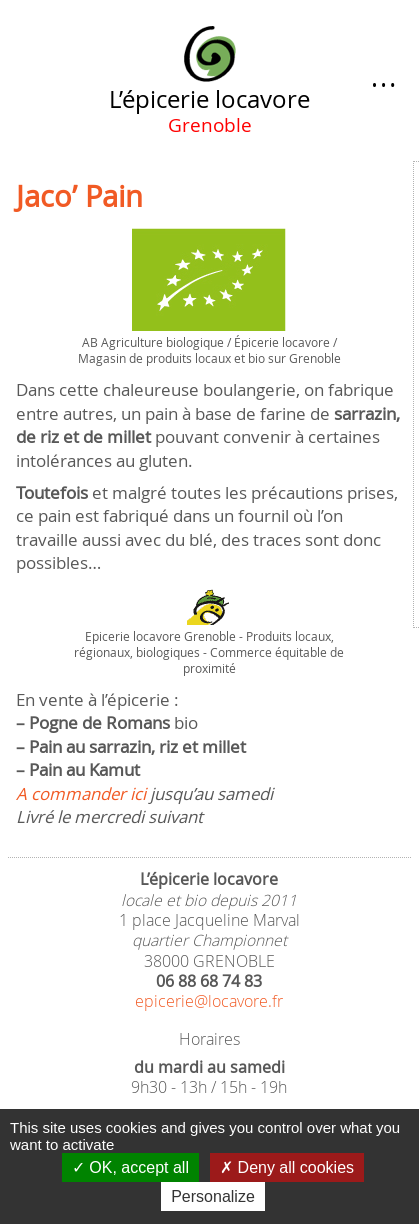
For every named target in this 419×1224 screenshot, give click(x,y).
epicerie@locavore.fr (209, 1001)
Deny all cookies (287, 1167)
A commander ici (81, 793)
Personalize (213, 1196)
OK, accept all (130, 1167)
